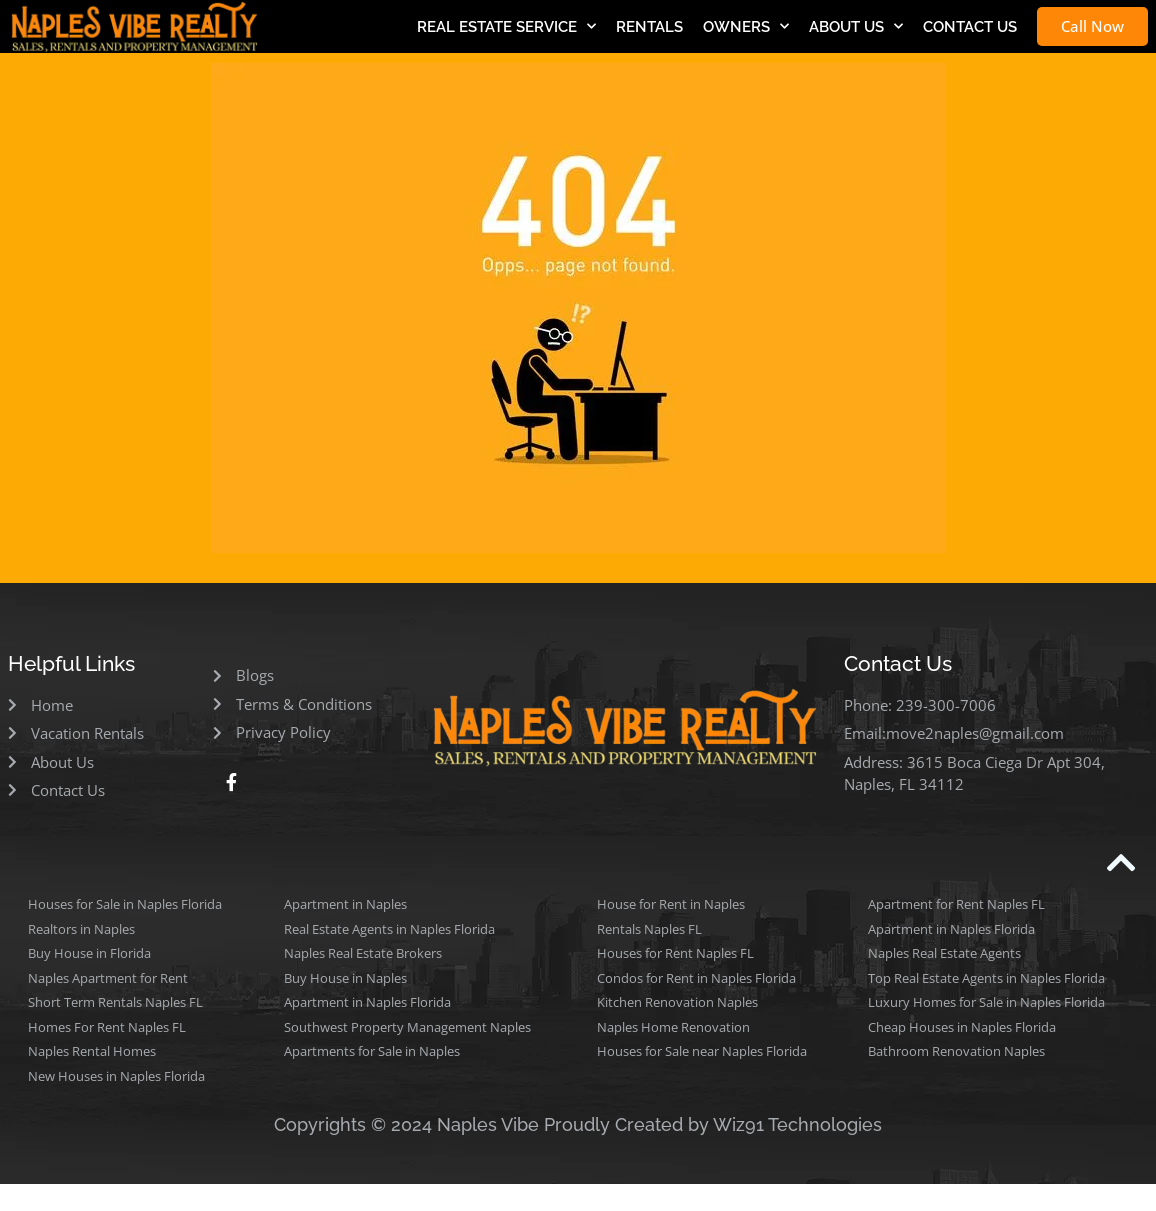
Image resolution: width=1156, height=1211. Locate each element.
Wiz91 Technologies (797, 1124)
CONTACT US (970, 27)
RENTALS (649, 27)
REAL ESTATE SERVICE (506, 26)
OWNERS (746, 26)
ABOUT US (856, 26)
